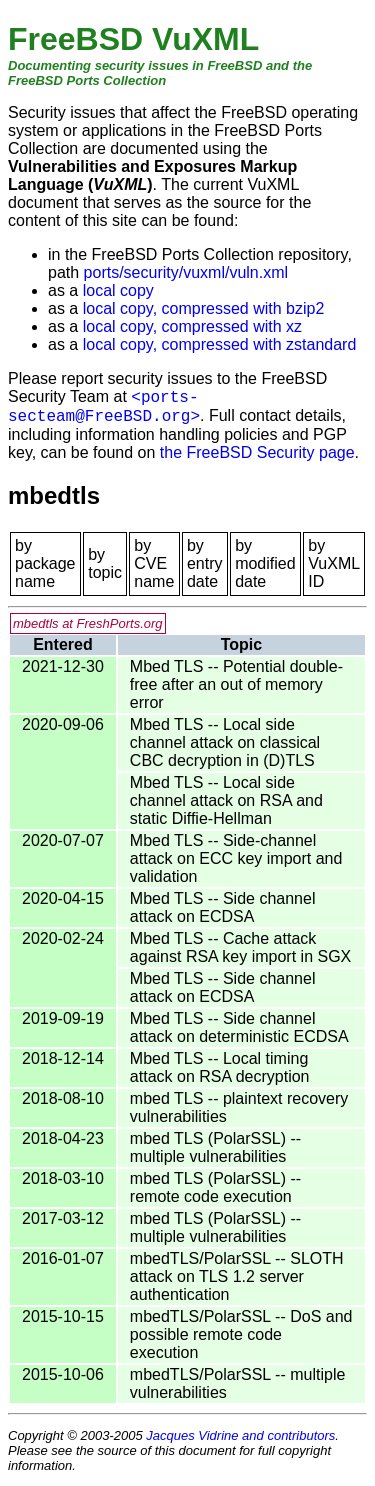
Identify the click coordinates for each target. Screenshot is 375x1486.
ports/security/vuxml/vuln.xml (186, 272)
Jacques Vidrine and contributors (240, 1435)
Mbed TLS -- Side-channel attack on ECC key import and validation (236, 858)
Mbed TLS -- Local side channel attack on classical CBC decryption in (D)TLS (225, 742)
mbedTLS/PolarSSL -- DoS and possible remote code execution (241, 1334)
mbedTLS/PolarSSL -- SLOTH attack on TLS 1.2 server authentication (237, 1276)
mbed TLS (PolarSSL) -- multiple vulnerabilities (215, 1147)
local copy (118, 290)
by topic (105, 563)
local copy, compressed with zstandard (220, 344)
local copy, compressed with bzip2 (204, 308)
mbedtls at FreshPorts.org (88, 623)
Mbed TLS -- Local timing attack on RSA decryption (220, 1067)
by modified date (265, 563)
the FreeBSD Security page (257, 452)
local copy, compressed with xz (192, 326)
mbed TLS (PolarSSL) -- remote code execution (215, 1187)
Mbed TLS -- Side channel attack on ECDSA (223, 907)
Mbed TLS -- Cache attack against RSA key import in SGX (240, 947)
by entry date (205, 563)
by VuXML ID (333, 563)
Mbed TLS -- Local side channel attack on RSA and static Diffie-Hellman (226, 800)
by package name (45, 563)
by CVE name (154, 563)
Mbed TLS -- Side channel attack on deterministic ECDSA (239, 1027)
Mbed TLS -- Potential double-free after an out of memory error (236, 684)
